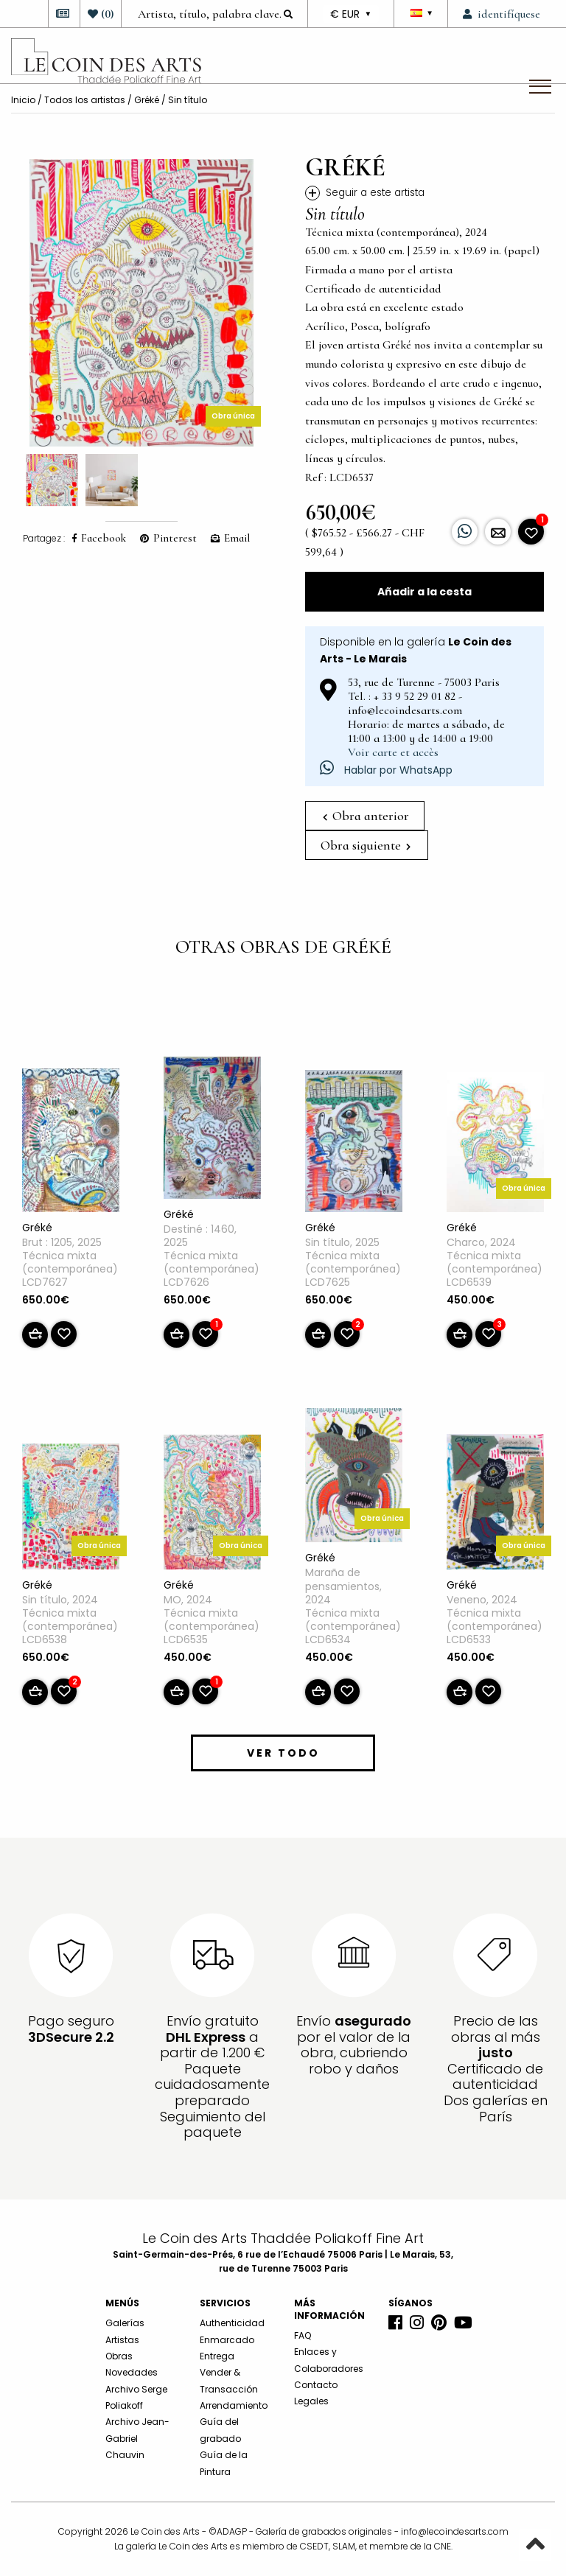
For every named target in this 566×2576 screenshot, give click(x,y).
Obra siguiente (365, 845)
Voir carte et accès (393, 752)
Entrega (217, 2356)
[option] (141, 303)
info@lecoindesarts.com (455, 2531)
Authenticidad (232, 2323)
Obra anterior (366, 816)
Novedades (131, 2372)
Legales (311, 2401)
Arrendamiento (234, 2405)
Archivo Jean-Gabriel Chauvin (137, 2438)
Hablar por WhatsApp (386, 770)
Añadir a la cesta (424, 591)
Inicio (23, 100)
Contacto (316, 2385)
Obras (119, 2356)
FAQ (302, 2335)
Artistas (122, 2340)
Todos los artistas (84, 100)
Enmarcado (227, 2340)
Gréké (146, 100)
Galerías (124, 2323)
